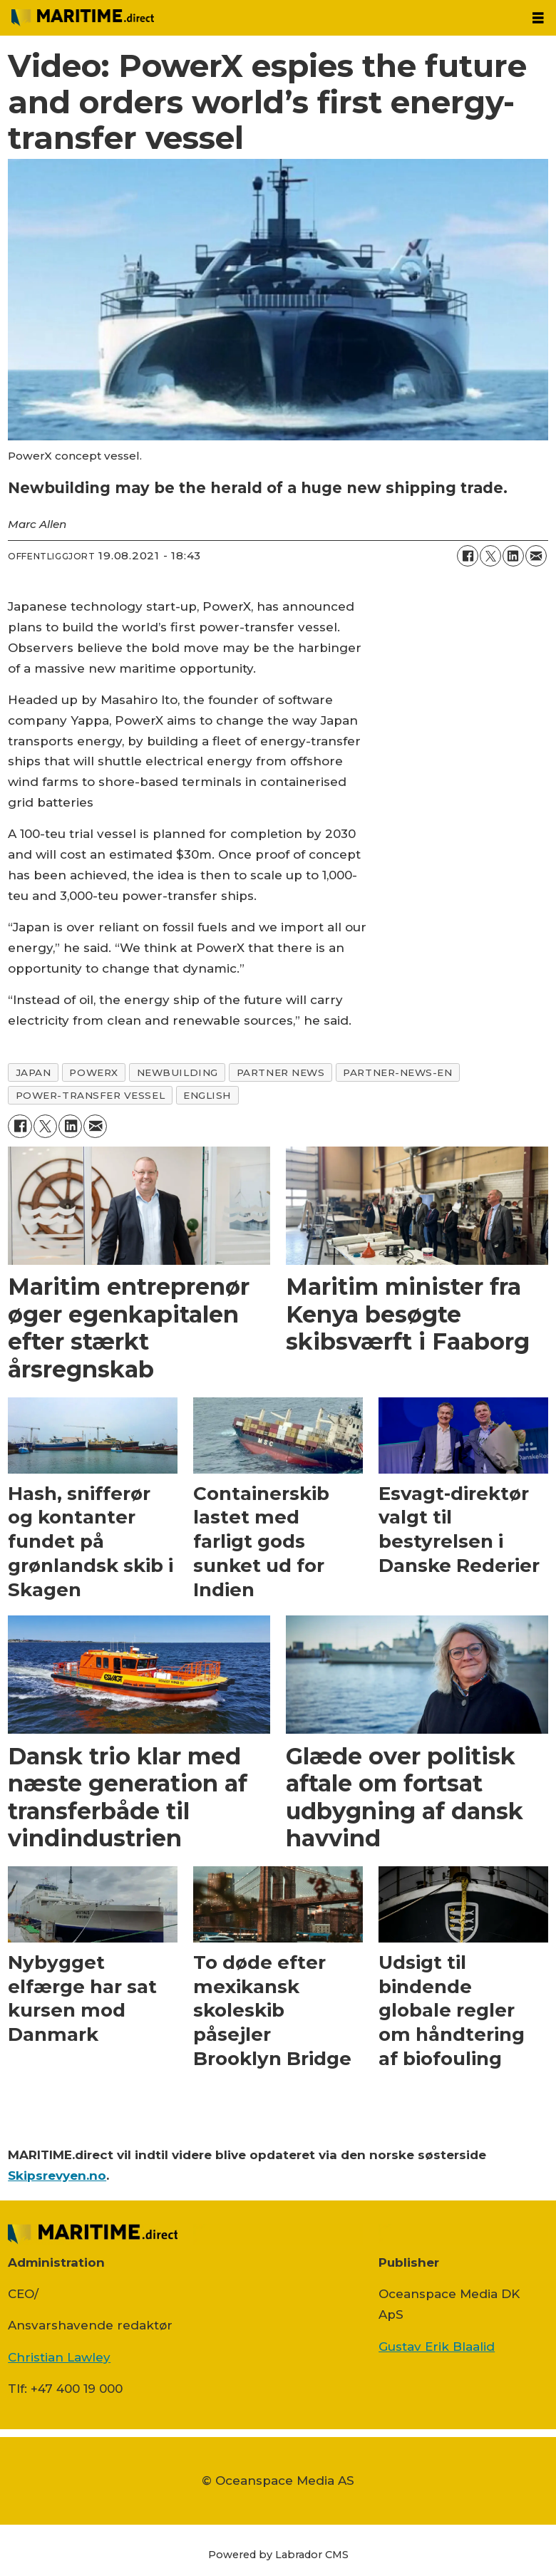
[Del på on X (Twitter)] (490, 556)
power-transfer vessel (90, 1095)
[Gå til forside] (82, 17)
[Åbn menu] (538, 18)
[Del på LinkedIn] (513, 556)
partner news (281, 1072)
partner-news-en (397, 1072)
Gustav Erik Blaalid (437, 2346)
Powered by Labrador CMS (278, 2554)
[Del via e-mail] (536, 556)
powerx (93, 1072)
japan (33, 1072)
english (207, 1095)
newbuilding (177, 1072)
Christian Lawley (59, 2357)
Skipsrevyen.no (57, 2175)
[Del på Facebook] (467, 556)
